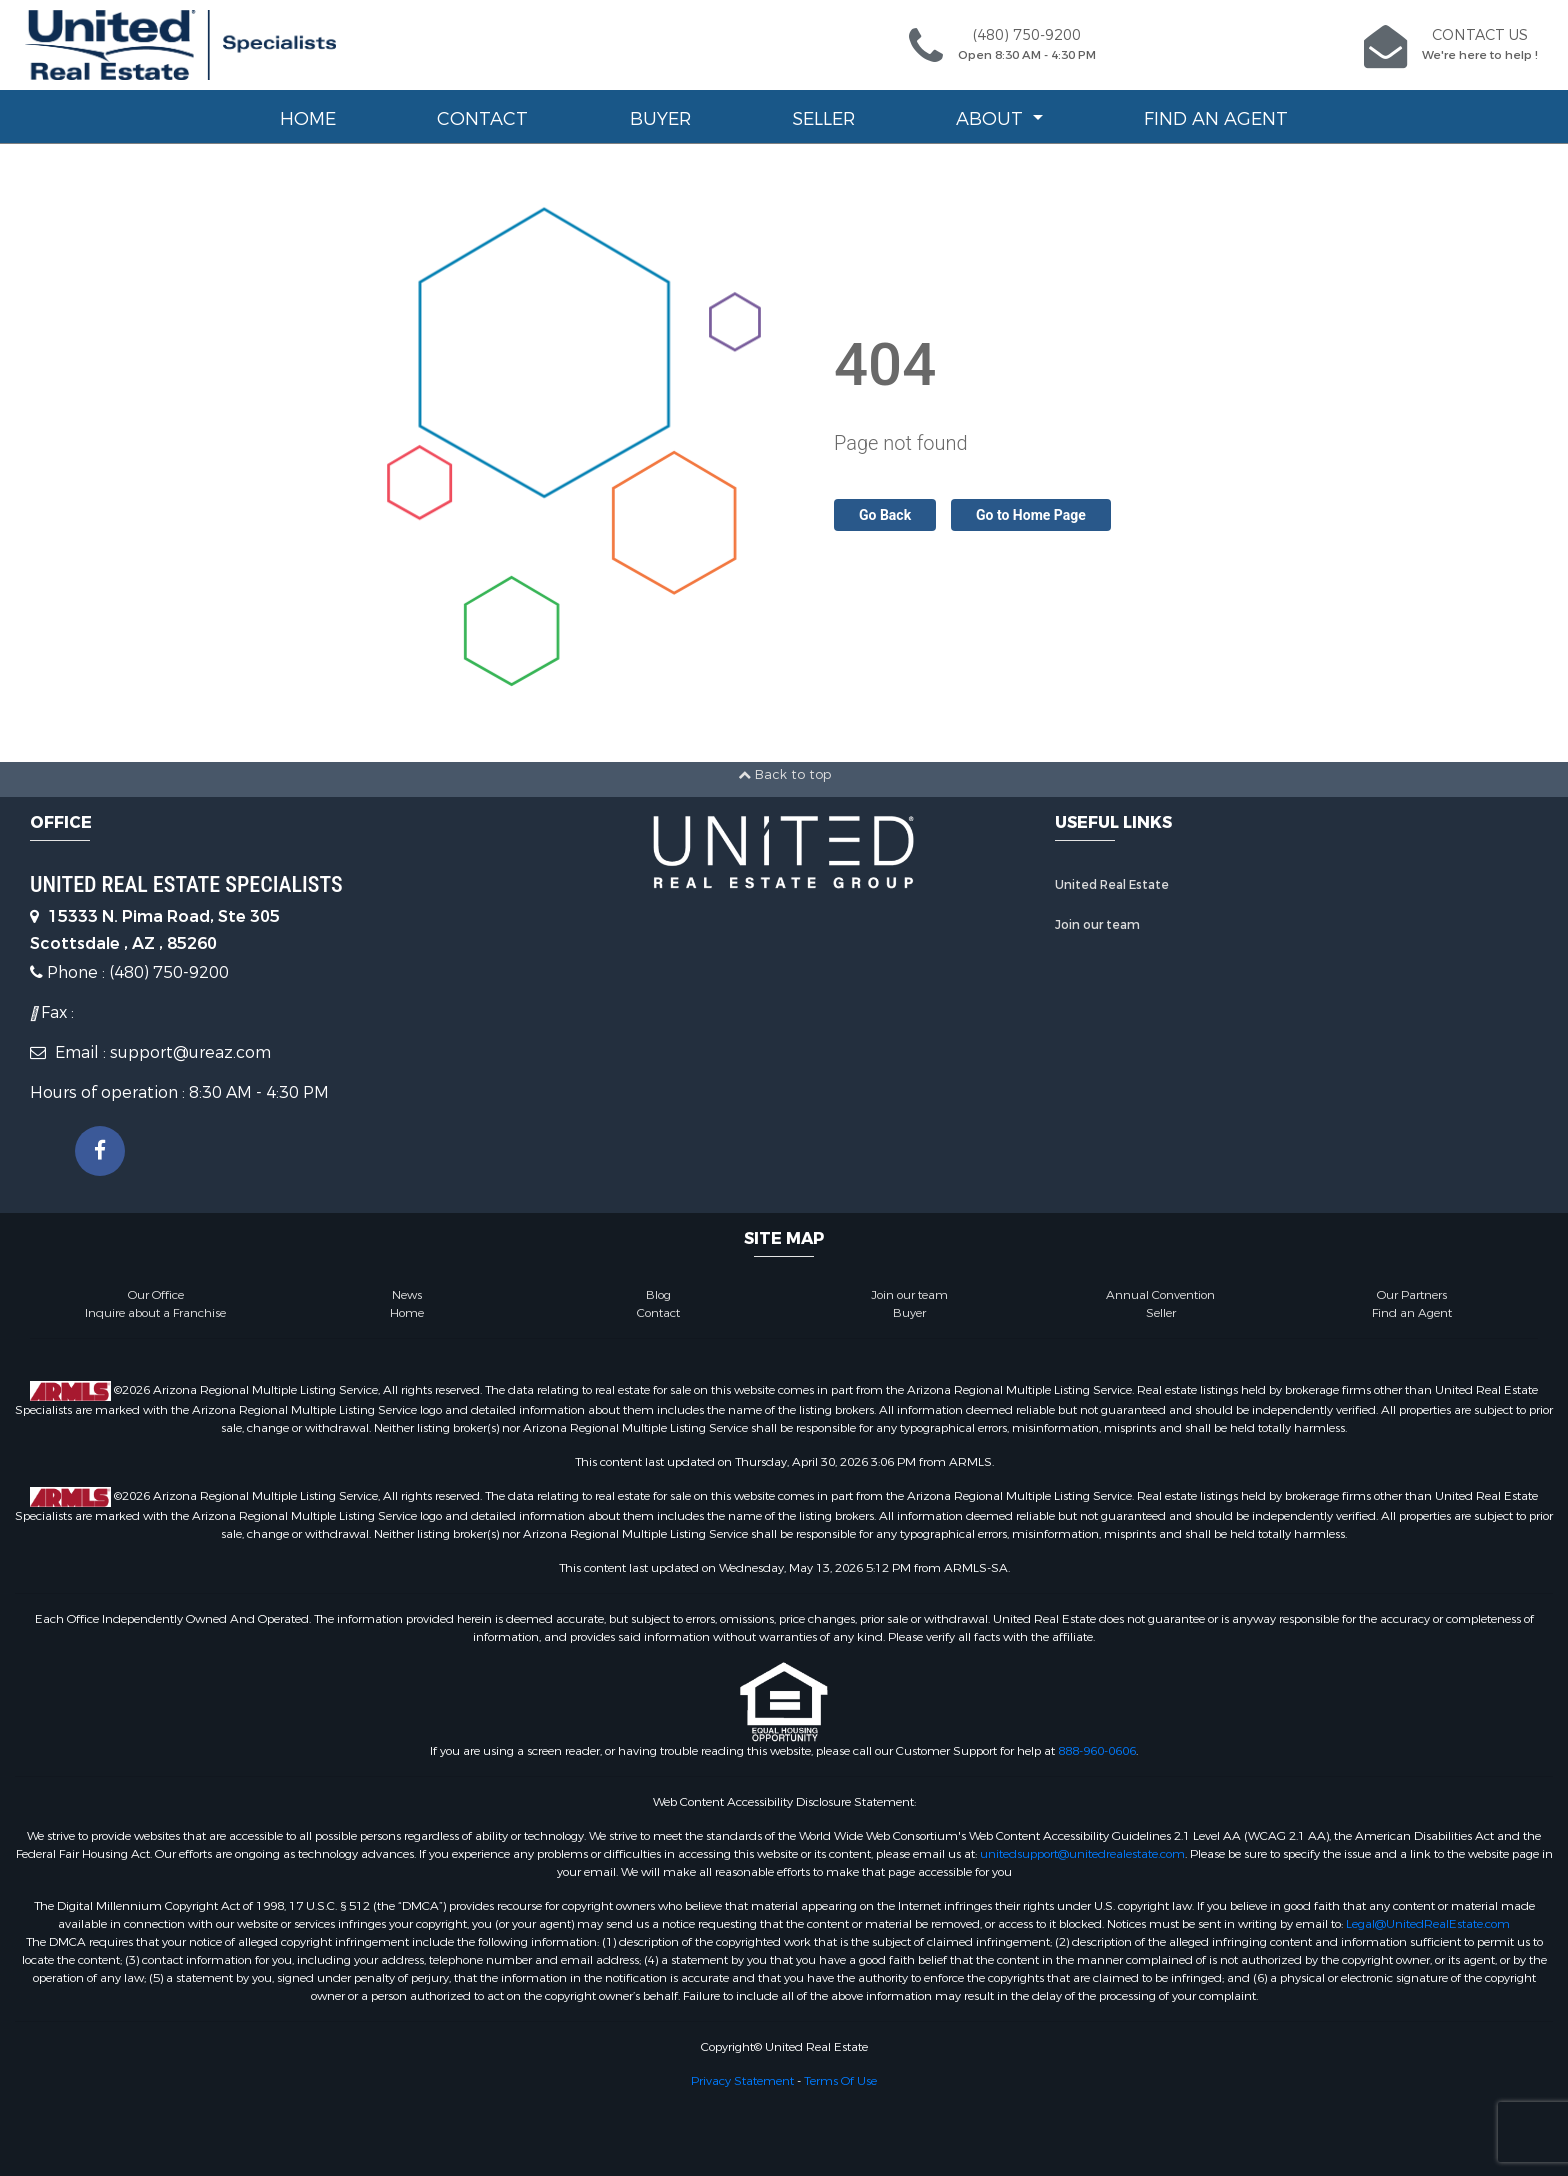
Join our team (1097, 925)
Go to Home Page (1031, 515)
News (407, 1295)
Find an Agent (1216, 119)
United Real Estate (1112, 885)
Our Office (156, 1295)
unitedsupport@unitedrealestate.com (1082, 1854)
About (992, 119)
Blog (658, 1295)
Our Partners (1412, 1295)
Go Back (885, 515)
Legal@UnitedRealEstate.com (1428, 1924)
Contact (482, 119)
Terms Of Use (840, 2081)
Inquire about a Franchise (155, 1313)
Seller (823, 119)
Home (308, 119)
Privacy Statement (742, 2081)
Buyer (660, 119)
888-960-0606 (1097, 1751)
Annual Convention (1160, 1295)
